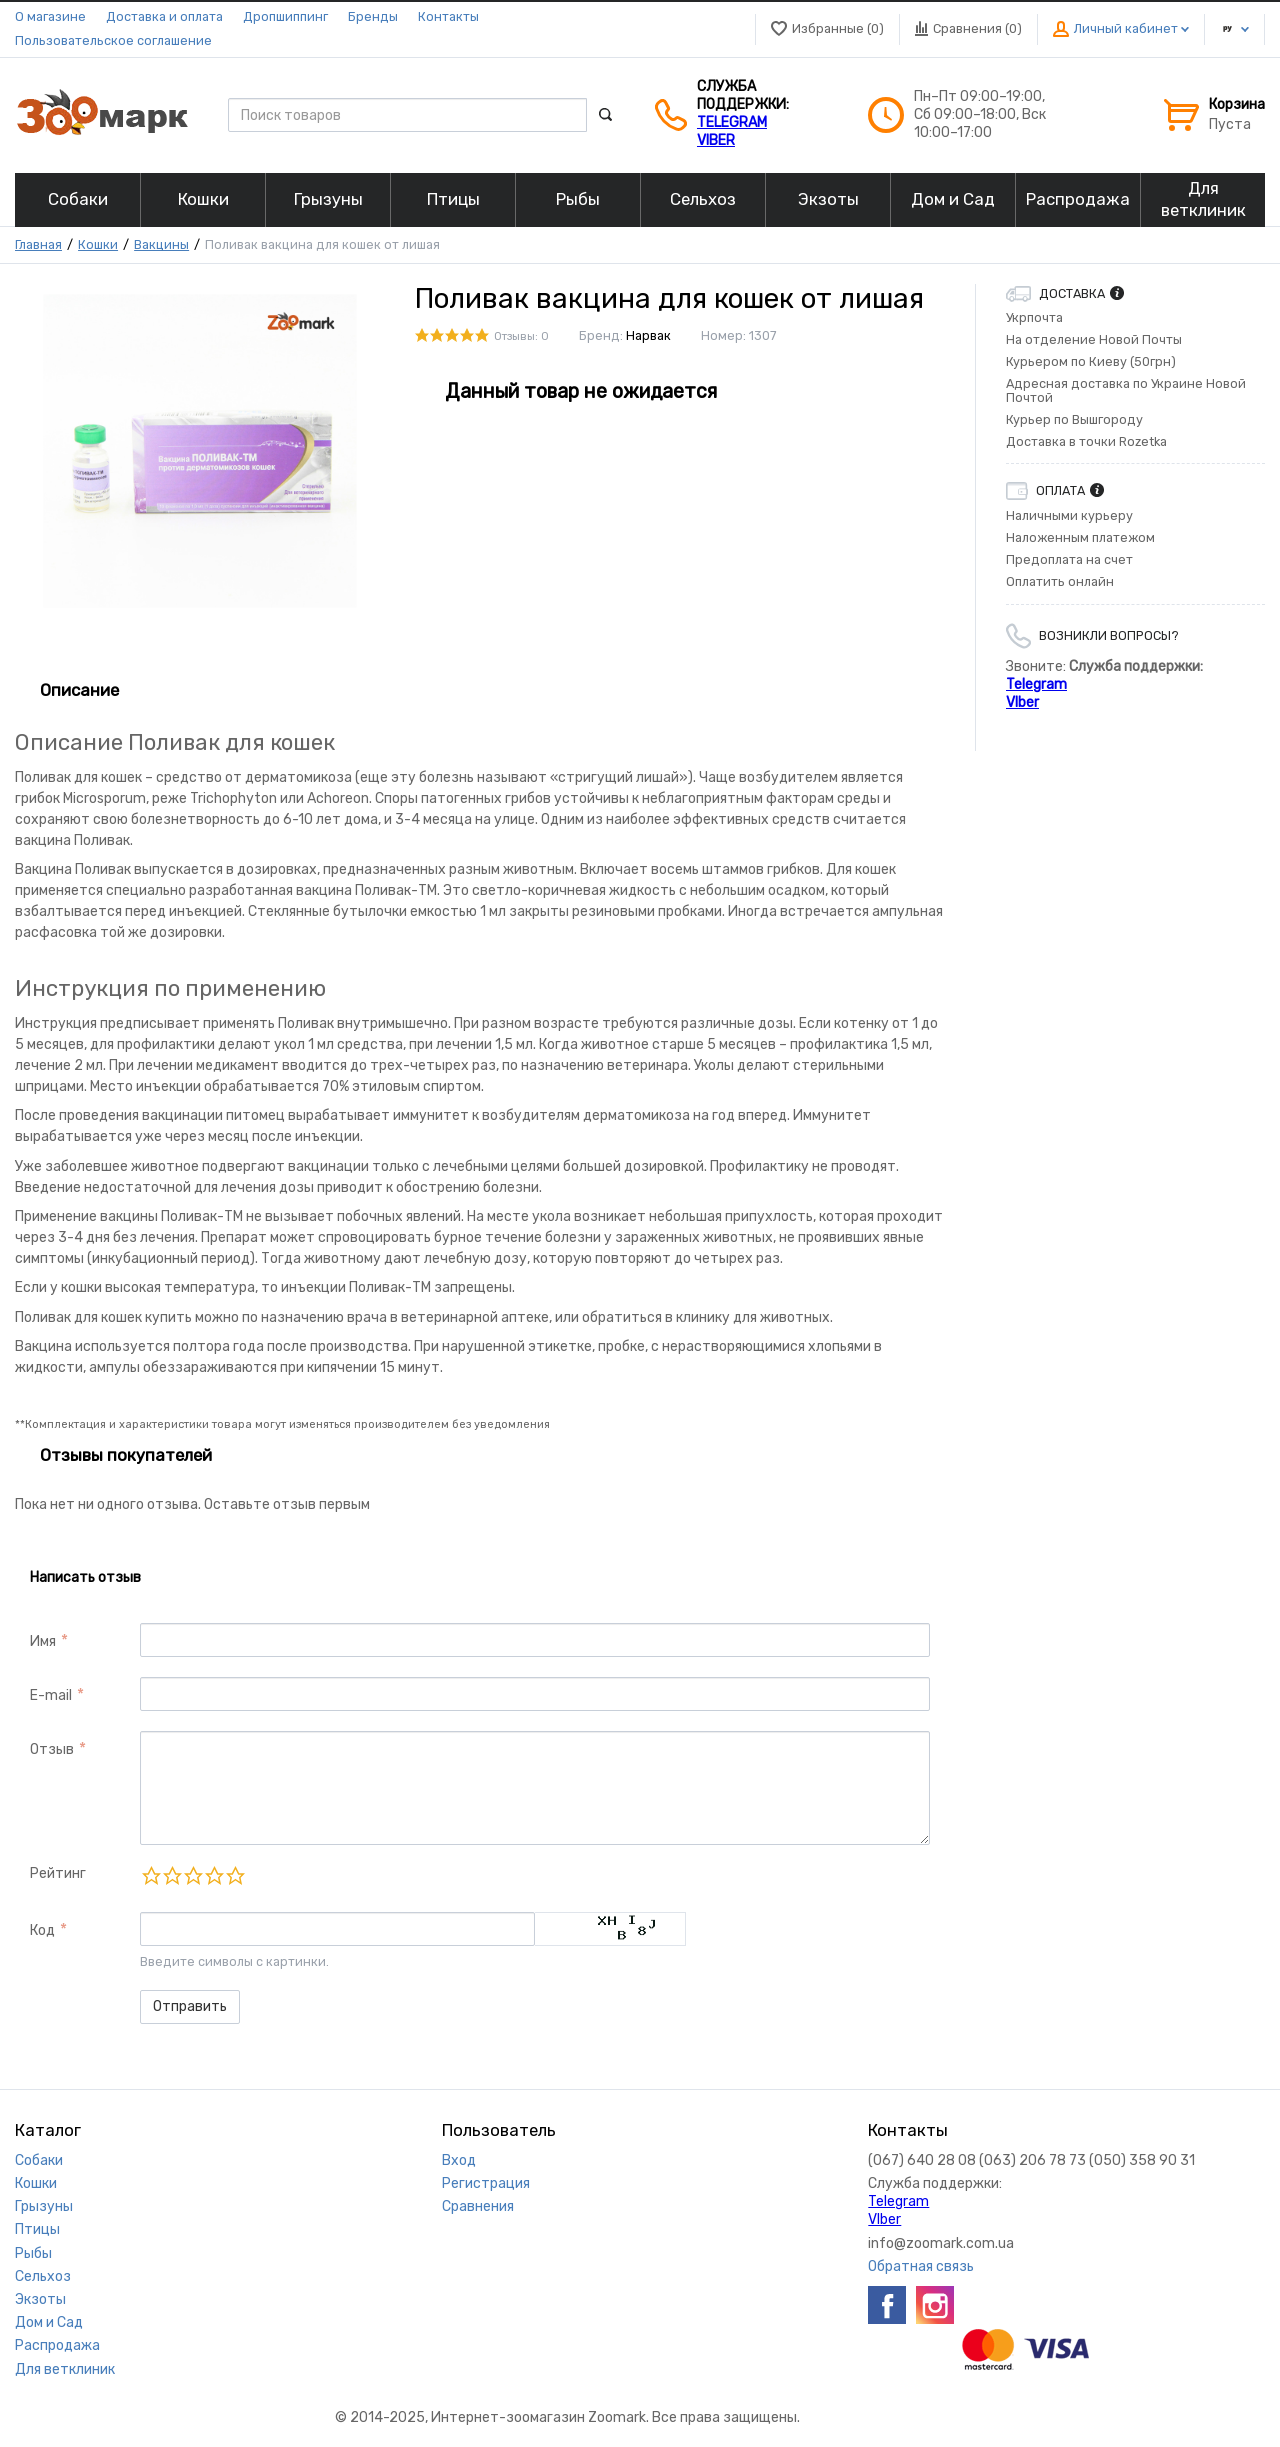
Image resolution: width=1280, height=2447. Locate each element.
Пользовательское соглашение (113, 40)
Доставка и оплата (164, 16)
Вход (459, 2160)
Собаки (39, 2160)
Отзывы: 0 (521, 336)
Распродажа (57, 2345)
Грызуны (44, 2206)
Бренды (373, 16)
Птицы (37, 2229)
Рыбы (33, 2253)
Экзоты (40, 2299)
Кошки (98, 244)
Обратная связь (921, 2266)
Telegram (732, 122)
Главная (38, 244)
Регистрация (486, 2183)
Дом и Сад (49, 2322)
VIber (716, 140)
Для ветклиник (65, 2369)
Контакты (448, 16)
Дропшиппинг (285, 16)
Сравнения (478, 2206)
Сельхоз (43, 2276)
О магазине (50, 16)
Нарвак (648, 335)
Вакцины (161, 244)
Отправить (190, 2006)
